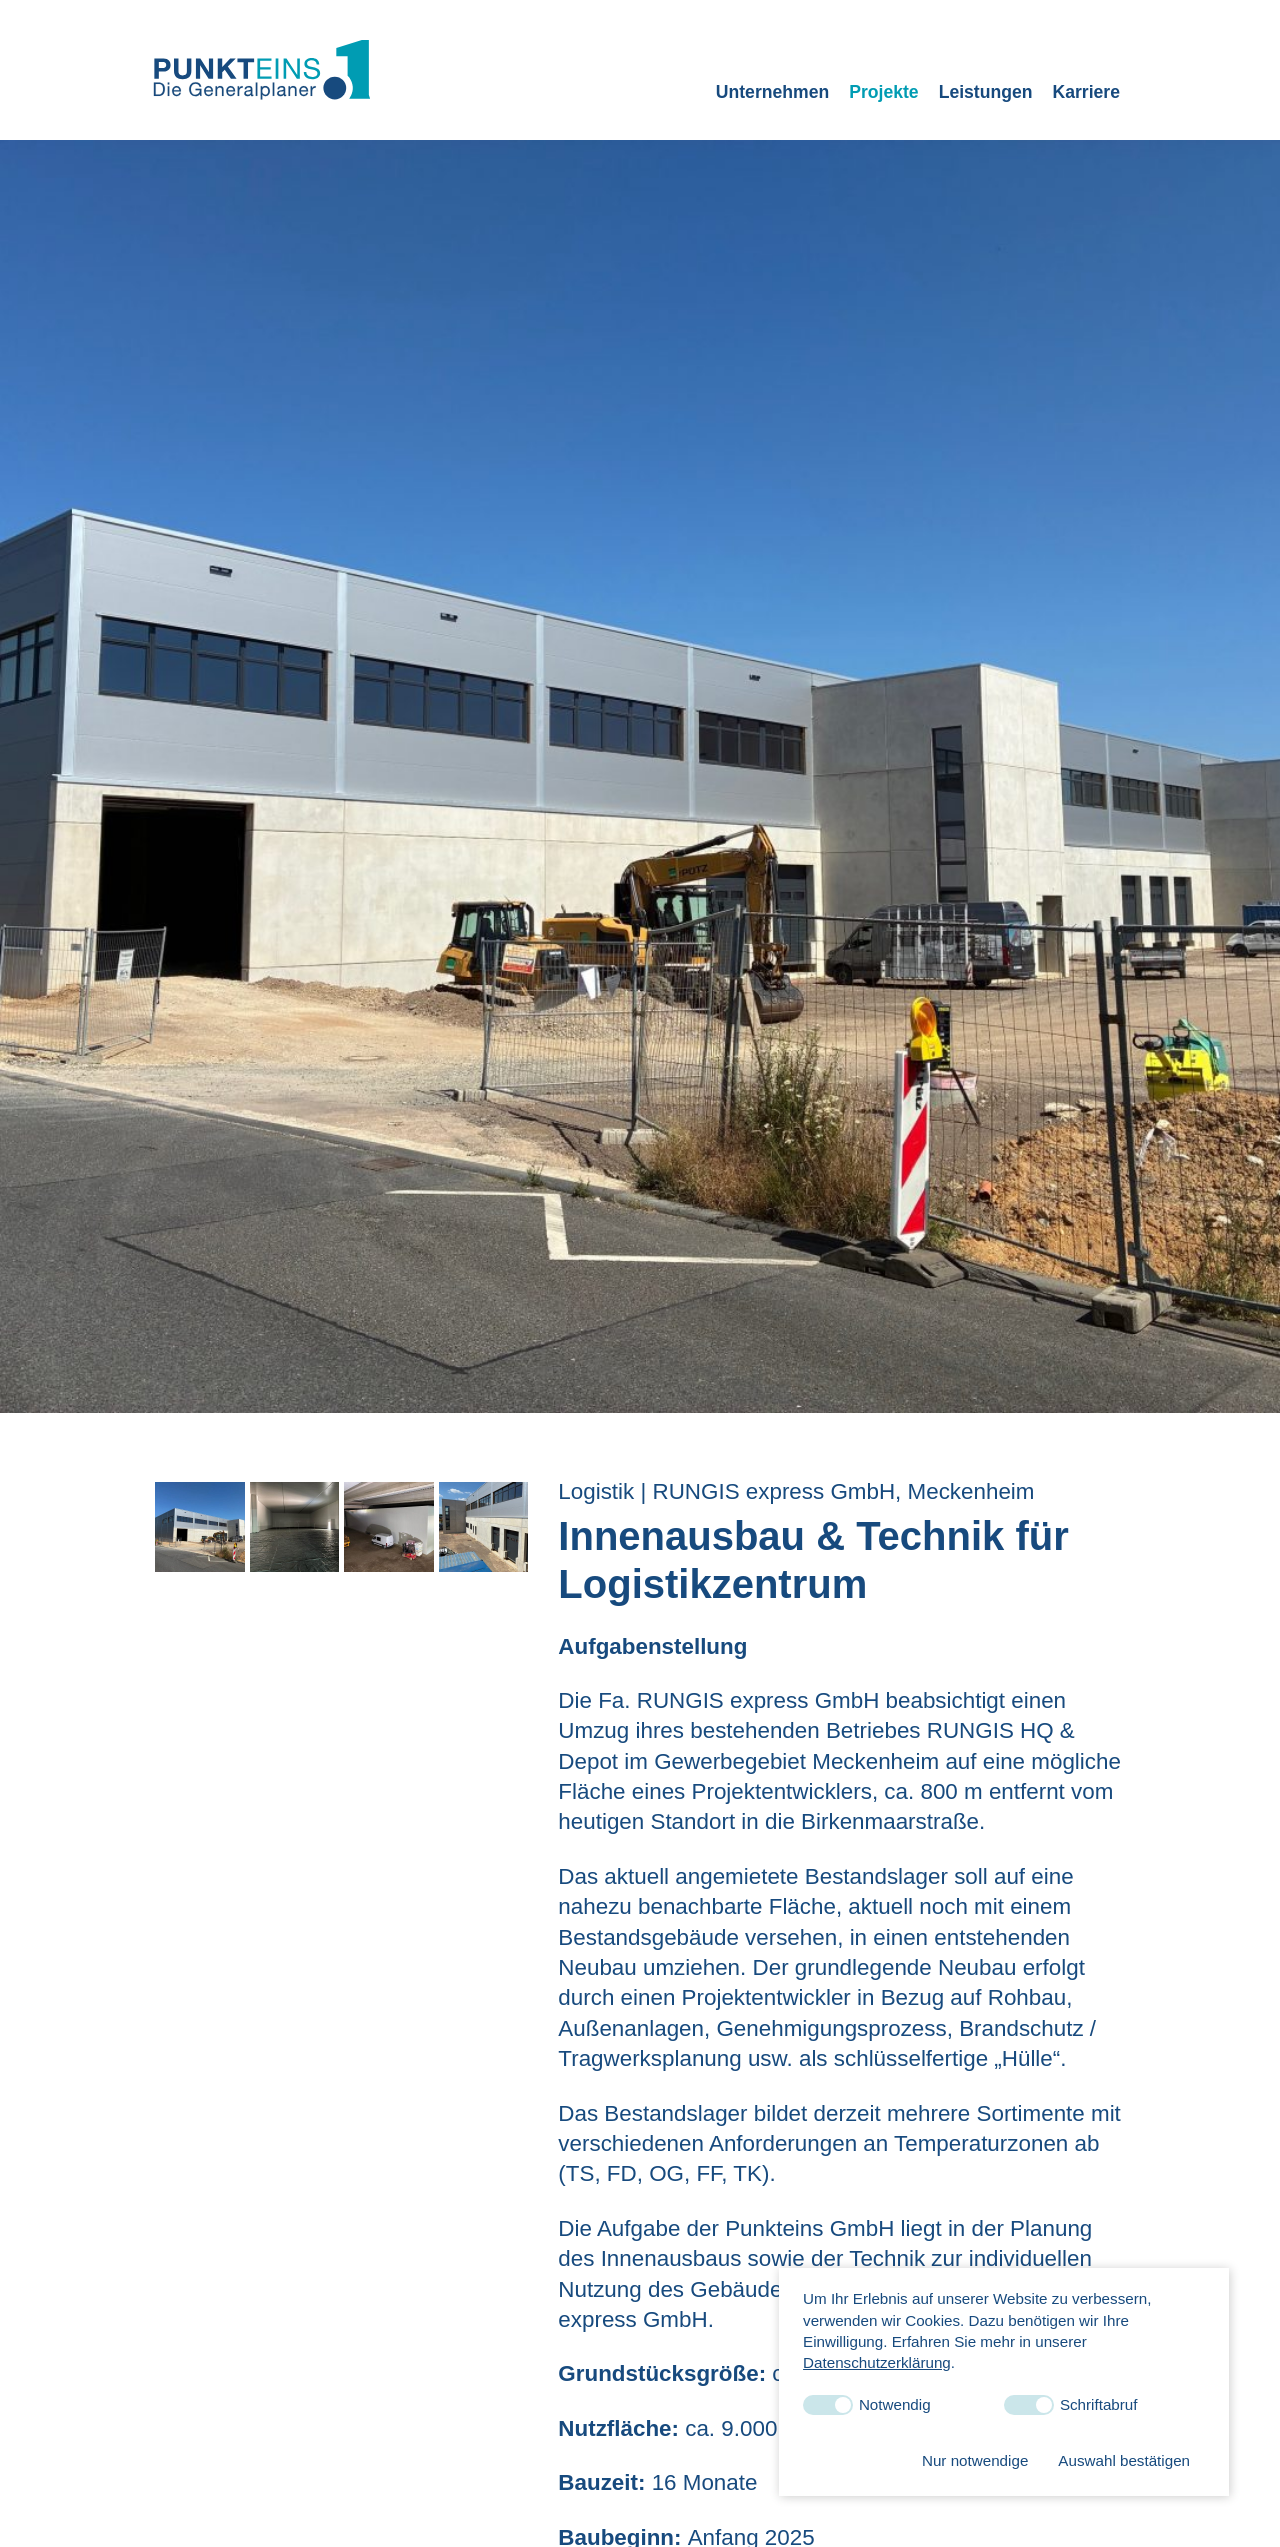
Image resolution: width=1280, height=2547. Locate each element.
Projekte (883, 92)
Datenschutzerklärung (877, 2362)
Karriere (1086, 92)
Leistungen (986, 92)
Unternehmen (772, 92)
